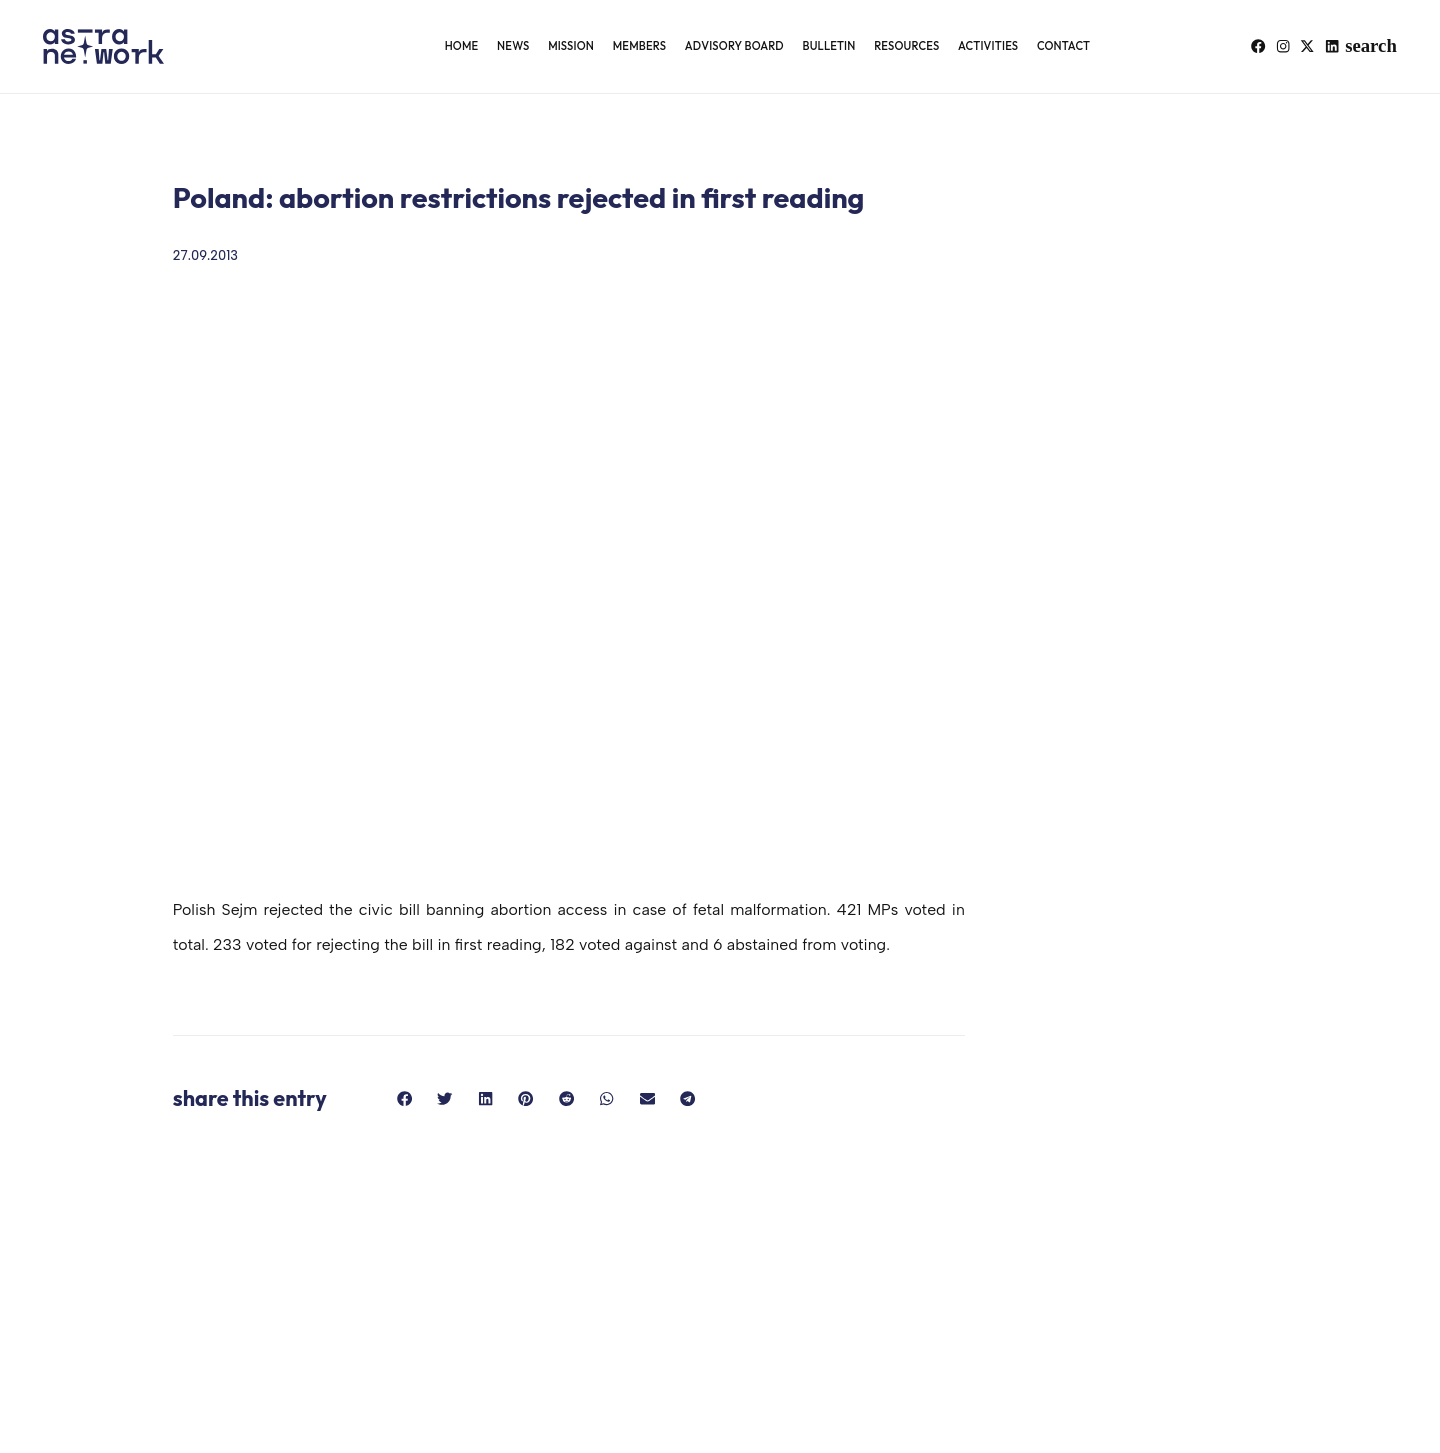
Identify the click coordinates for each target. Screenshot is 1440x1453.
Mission (571, 46)
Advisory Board (734, 46)
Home (462, 46)
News (513, 46)
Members (639, 46)
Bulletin (828, 46)
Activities (988, 46)
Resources (906, 46)
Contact (1063, 46)
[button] (1382, 46)
